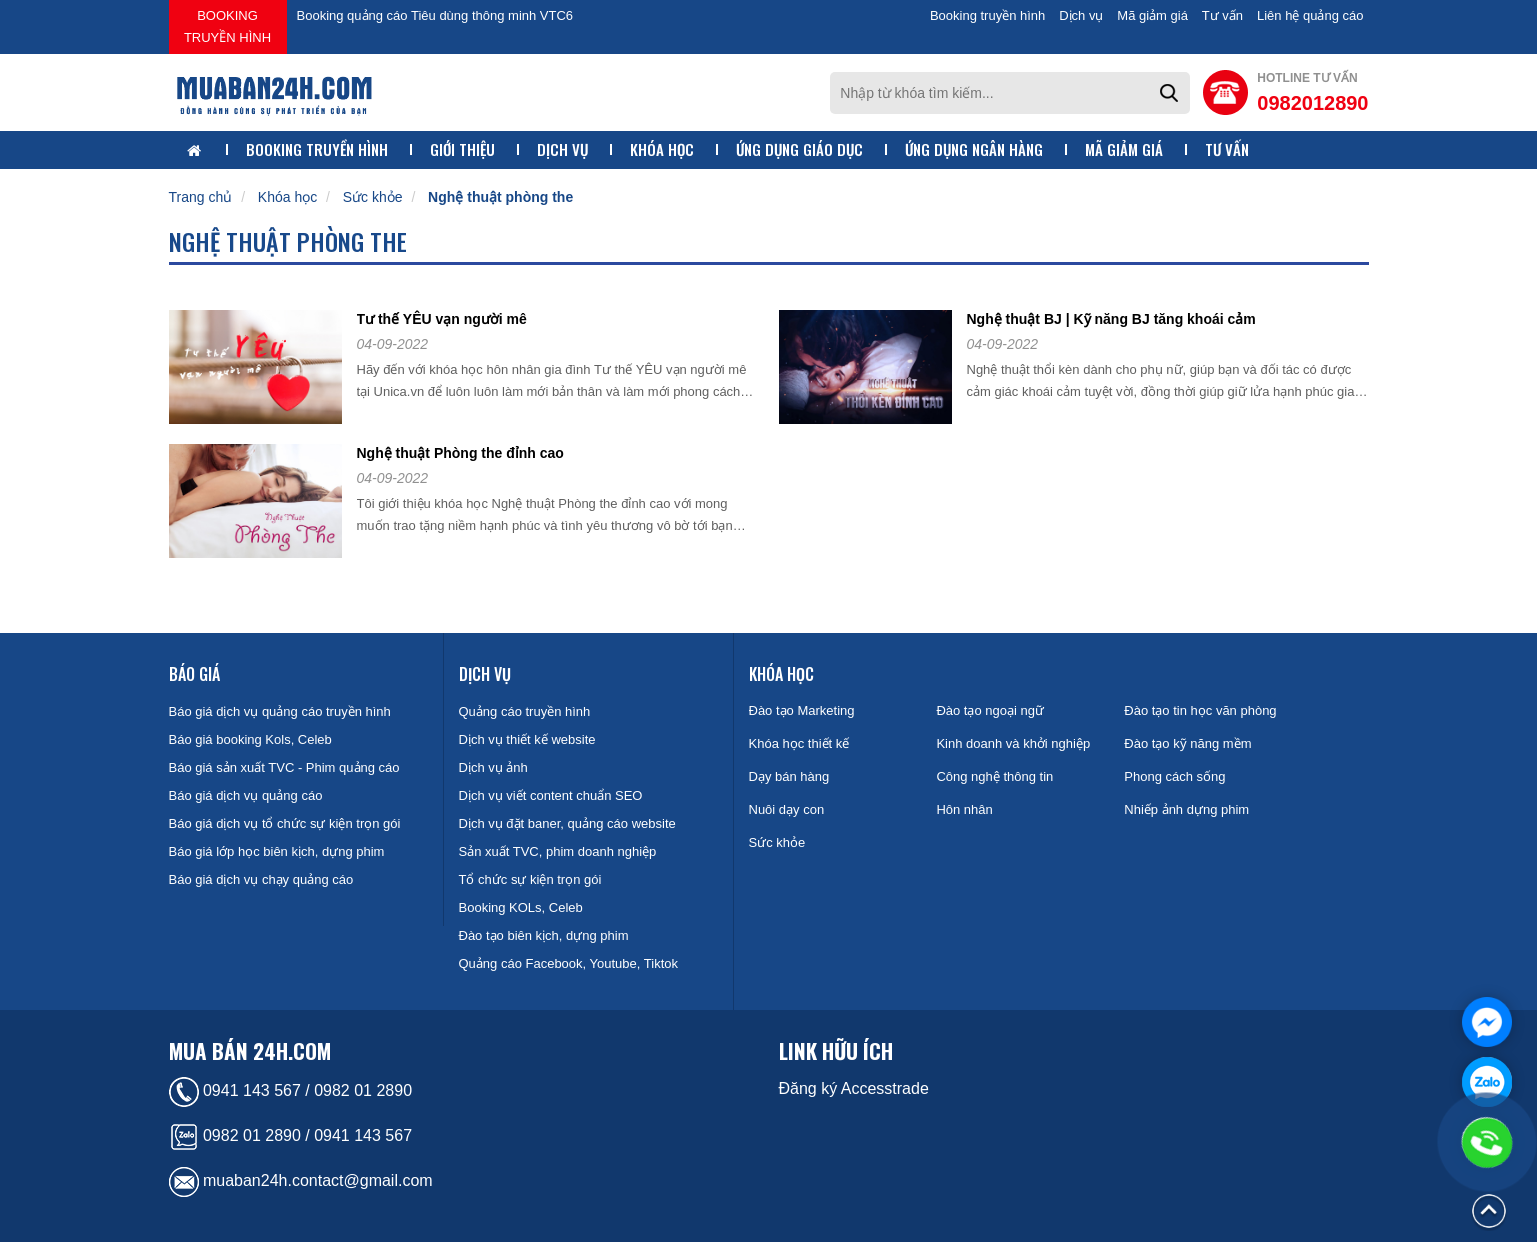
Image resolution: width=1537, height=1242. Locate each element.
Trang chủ (201, 197)
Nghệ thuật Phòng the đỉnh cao (460, 453)
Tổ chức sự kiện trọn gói (530, 879)
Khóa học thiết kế (799, 743)
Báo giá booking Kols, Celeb (250, 739)
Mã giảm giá (1152, 15)
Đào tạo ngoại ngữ (990, 710)
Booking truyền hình (227, 26)
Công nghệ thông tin (994, 776)
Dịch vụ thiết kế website (527, 739)
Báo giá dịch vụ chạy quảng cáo (261, 879)
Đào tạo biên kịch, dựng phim (544, 935)
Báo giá (194, 674)
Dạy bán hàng (789, 776)
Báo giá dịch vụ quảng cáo (246, 795)
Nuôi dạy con (787, 809)
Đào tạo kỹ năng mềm (1187, 743)
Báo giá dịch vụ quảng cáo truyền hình (280, 711)
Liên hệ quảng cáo (1310, 15)
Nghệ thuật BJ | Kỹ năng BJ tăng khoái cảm (1111, 319)
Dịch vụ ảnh (493, 767)
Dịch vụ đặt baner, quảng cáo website (567, 823)
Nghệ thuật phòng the (500, 197)
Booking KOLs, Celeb (521, 907)
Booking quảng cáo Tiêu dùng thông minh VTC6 (435, 15)
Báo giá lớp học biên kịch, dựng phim (277, 851)
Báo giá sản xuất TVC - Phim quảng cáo (284, 767)
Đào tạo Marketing (802, 710)
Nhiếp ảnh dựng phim (1186, 809)
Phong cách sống (1174, 776)
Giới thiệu (462, 149)
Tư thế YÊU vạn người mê (442, 319)
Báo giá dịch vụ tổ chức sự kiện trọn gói (285, 823)
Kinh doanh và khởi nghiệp (1013, 743)
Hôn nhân (964, 809)
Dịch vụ (1081, 15)
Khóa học (662, 149)
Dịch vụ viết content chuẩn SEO (551, 795)
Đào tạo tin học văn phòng (1200, 710)
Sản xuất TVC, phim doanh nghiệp (558, 851)
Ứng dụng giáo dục (799, 149)
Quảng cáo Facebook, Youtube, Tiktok (568, 963)
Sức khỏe (373, 197)
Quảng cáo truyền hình (525, 711)
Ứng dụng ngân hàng (974, 149)
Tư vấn (1222, 15)
